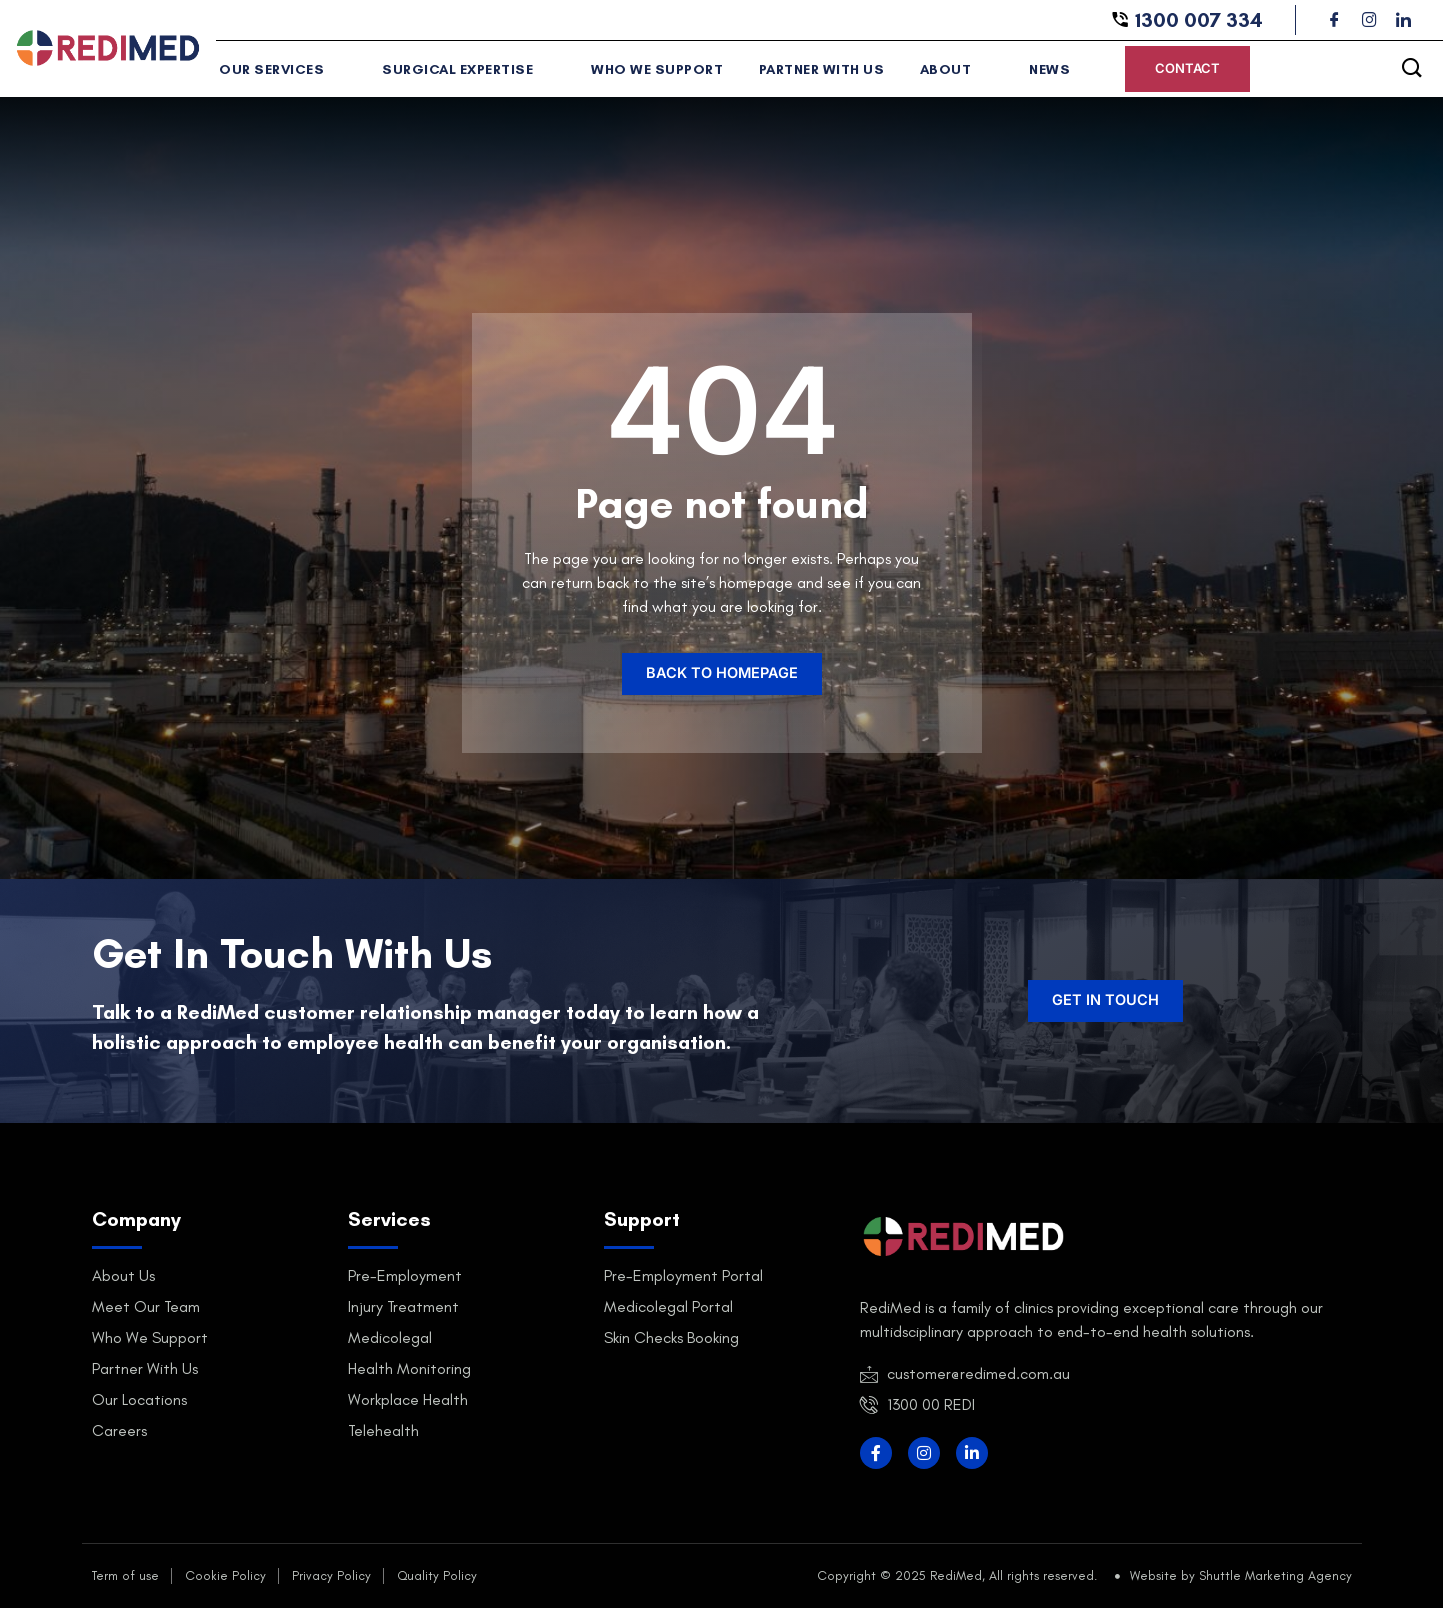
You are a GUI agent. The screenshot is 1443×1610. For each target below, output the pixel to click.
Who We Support (649, 71)
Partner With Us (812, 71)
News (1046, 71)
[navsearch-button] (1412, 70)
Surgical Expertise (464, 71)
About (946, 71)
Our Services (281, 71)
